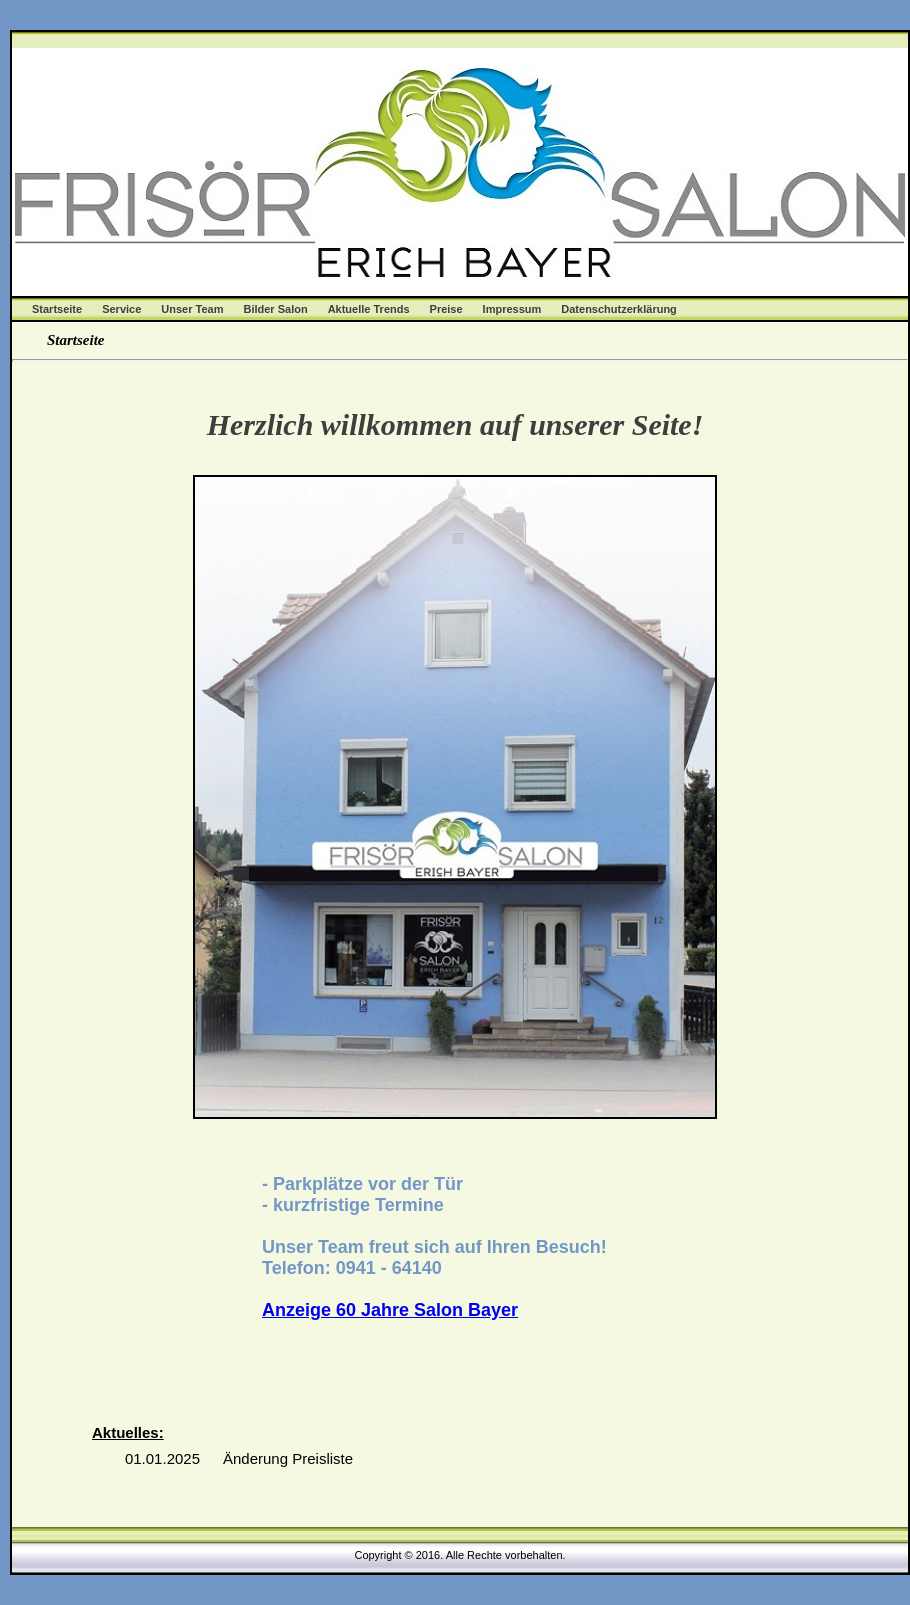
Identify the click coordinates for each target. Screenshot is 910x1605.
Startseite (57, 309)
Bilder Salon (275, 309)
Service (121, 309)
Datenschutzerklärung (619, 309)
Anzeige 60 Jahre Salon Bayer (390, 1310)
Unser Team (192, 309)
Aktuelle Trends (369, 309)
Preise (446, 309)
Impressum (512, 309)
